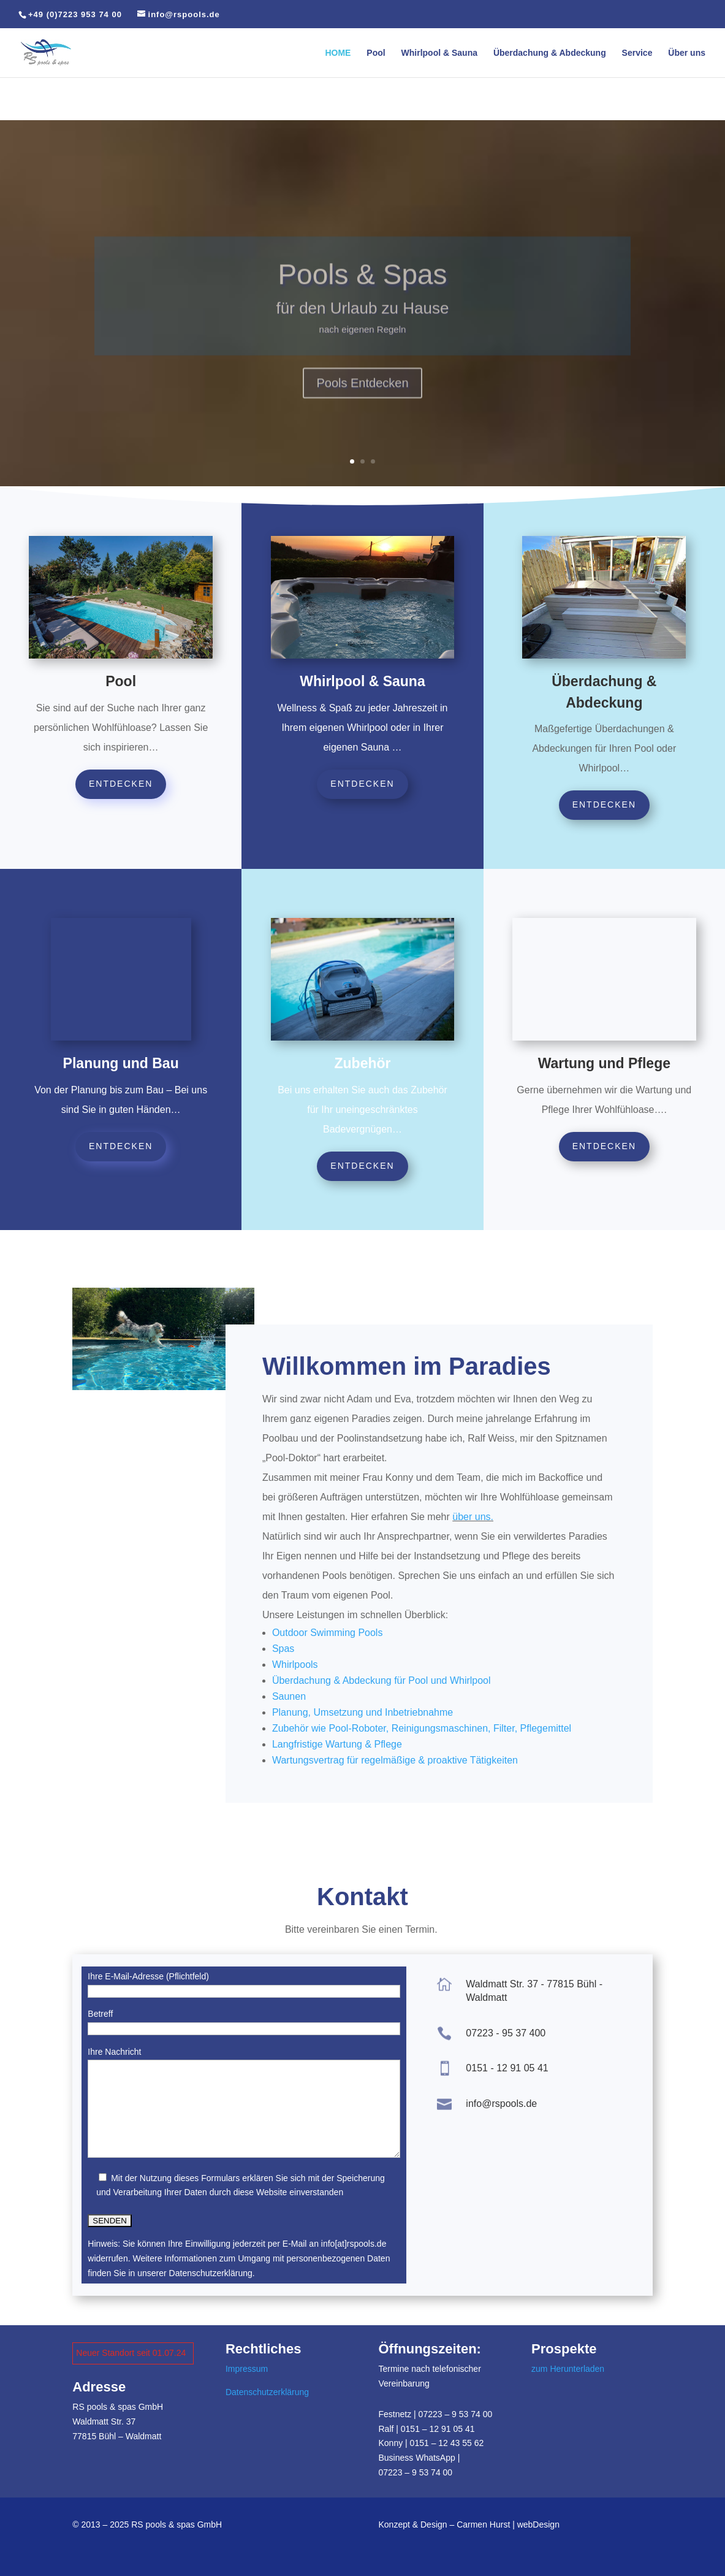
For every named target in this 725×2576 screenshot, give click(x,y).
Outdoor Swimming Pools (327, 1632)
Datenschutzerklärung (267, 2392)
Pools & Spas (362, 294)
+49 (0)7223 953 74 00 (75, 14)
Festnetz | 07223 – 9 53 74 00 (435, 2414)
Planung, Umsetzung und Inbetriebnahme (362, 1712)
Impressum (247, 2369)
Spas (283, 1648)
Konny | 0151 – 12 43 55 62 (431, 2443)
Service (637, 53)
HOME (338, 53)
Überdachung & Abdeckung (549, 53)
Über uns (686, 53)
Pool (375, 53)
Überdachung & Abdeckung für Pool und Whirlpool (381, 1680)
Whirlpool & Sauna (439, 53)
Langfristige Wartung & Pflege (337, 1744)
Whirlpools (295, 1664)
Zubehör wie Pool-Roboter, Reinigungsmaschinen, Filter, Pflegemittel (421, 1728)
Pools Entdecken (362, 402)
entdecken (121, 784)
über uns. (472, 1517)
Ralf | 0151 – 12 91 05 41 (426, 2429)
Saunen (289, 1696)
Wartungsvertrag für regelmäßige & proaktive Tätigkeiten (395, 1760)
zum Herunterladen (567, 2369)
